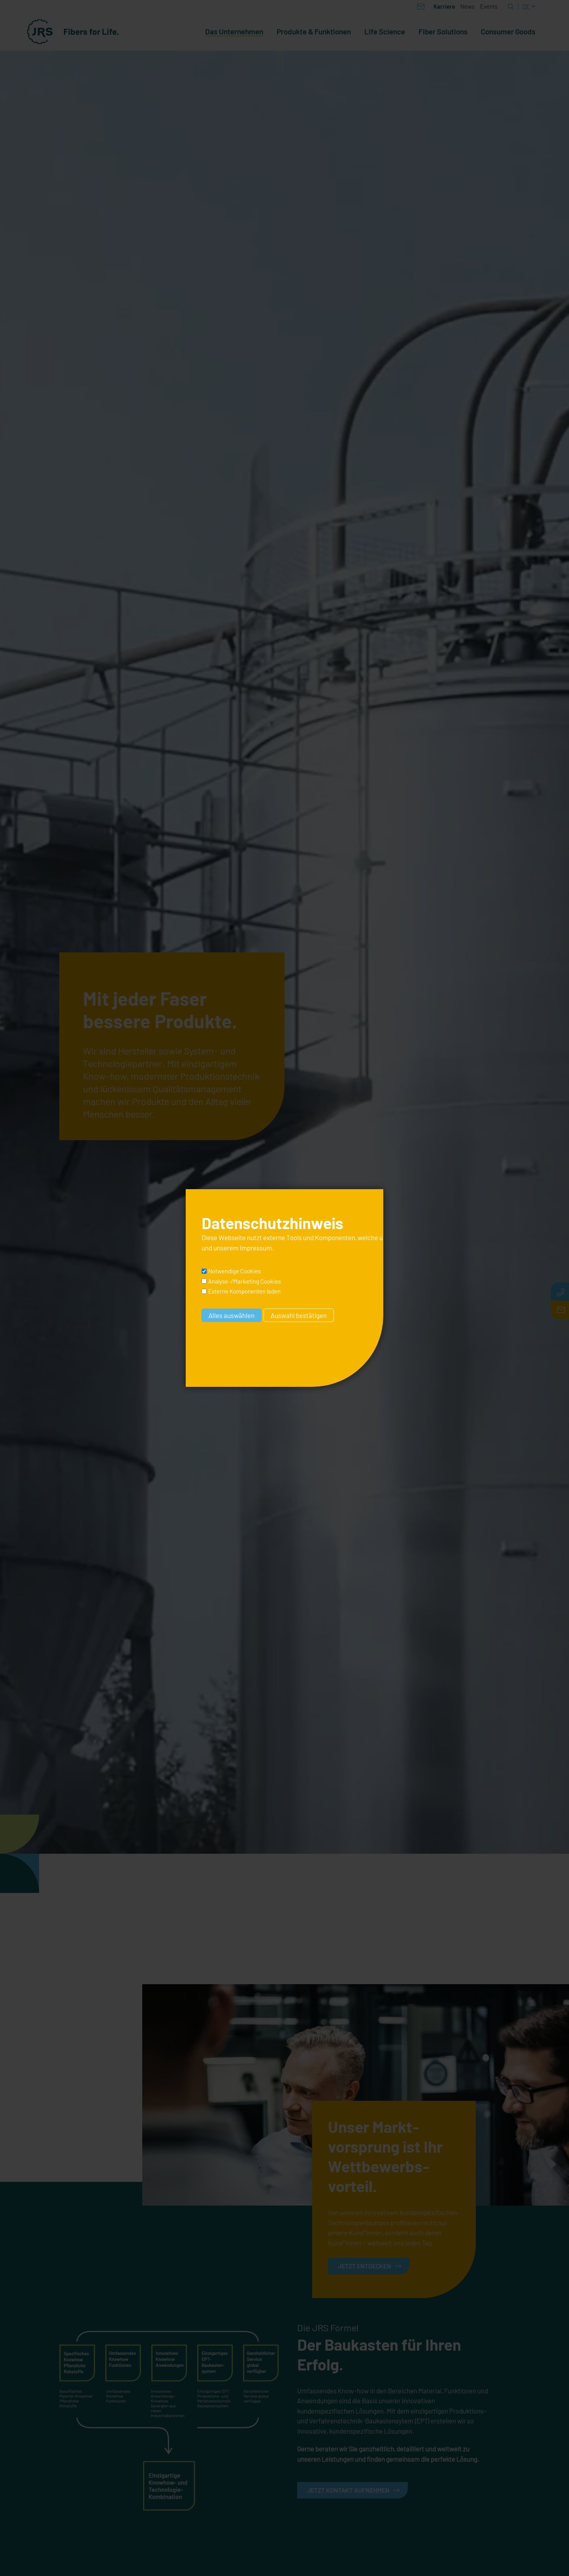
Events (488, 6)
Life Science (384, 32)
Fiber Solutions (442, 32)
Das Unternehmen (234, 32)
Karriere (444, 6)
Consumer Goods (508, 32)
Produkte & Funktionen (314, 32)
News (467, 6)
